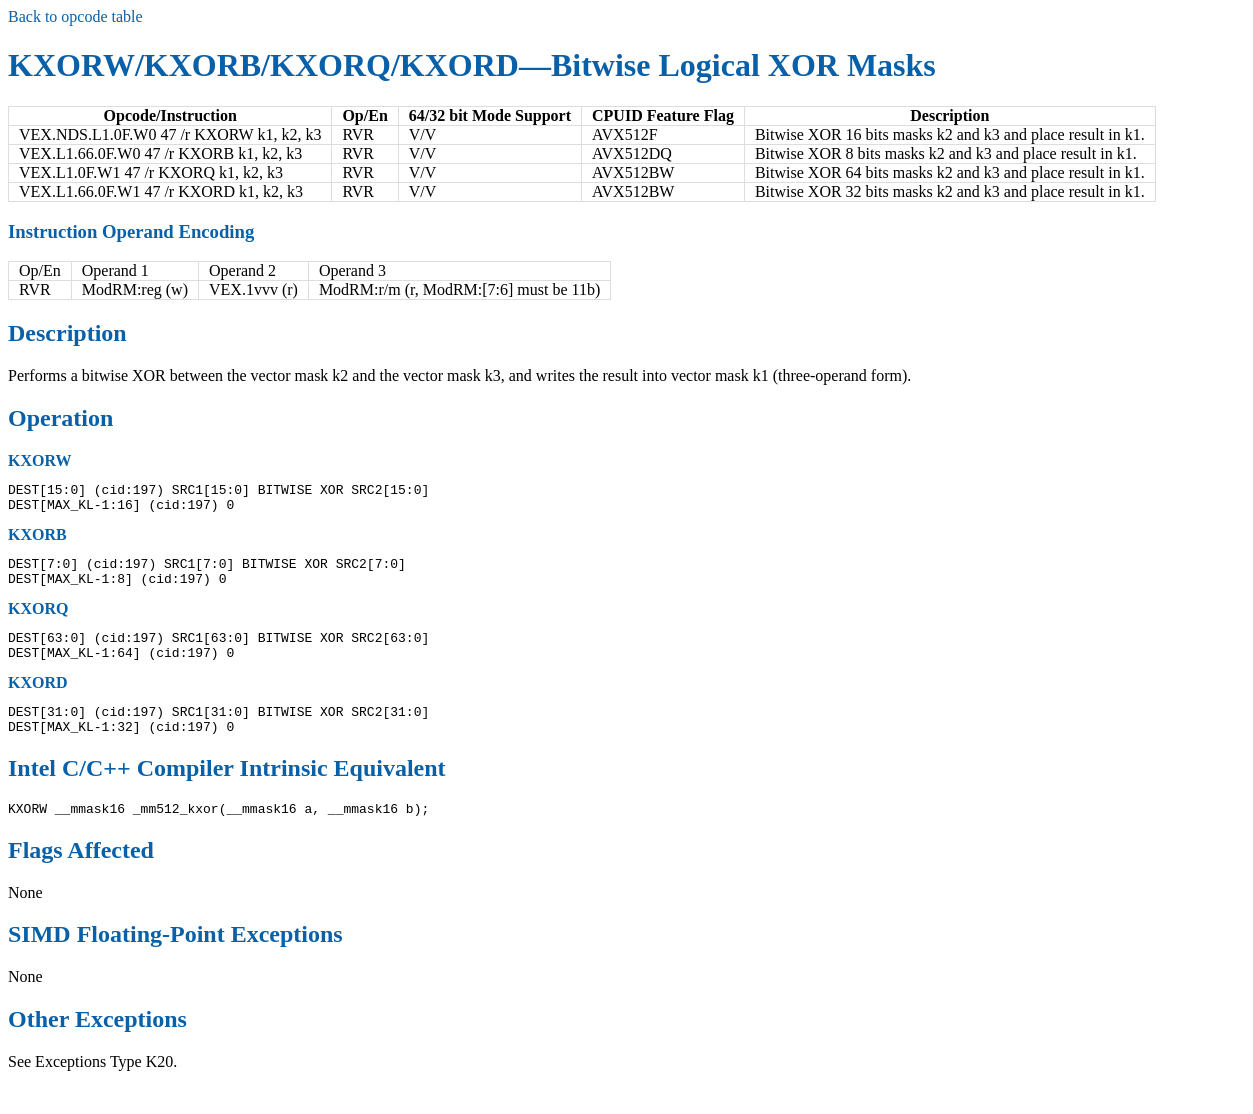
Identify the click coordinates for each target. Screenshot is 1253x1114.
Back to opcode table (75, 16)
